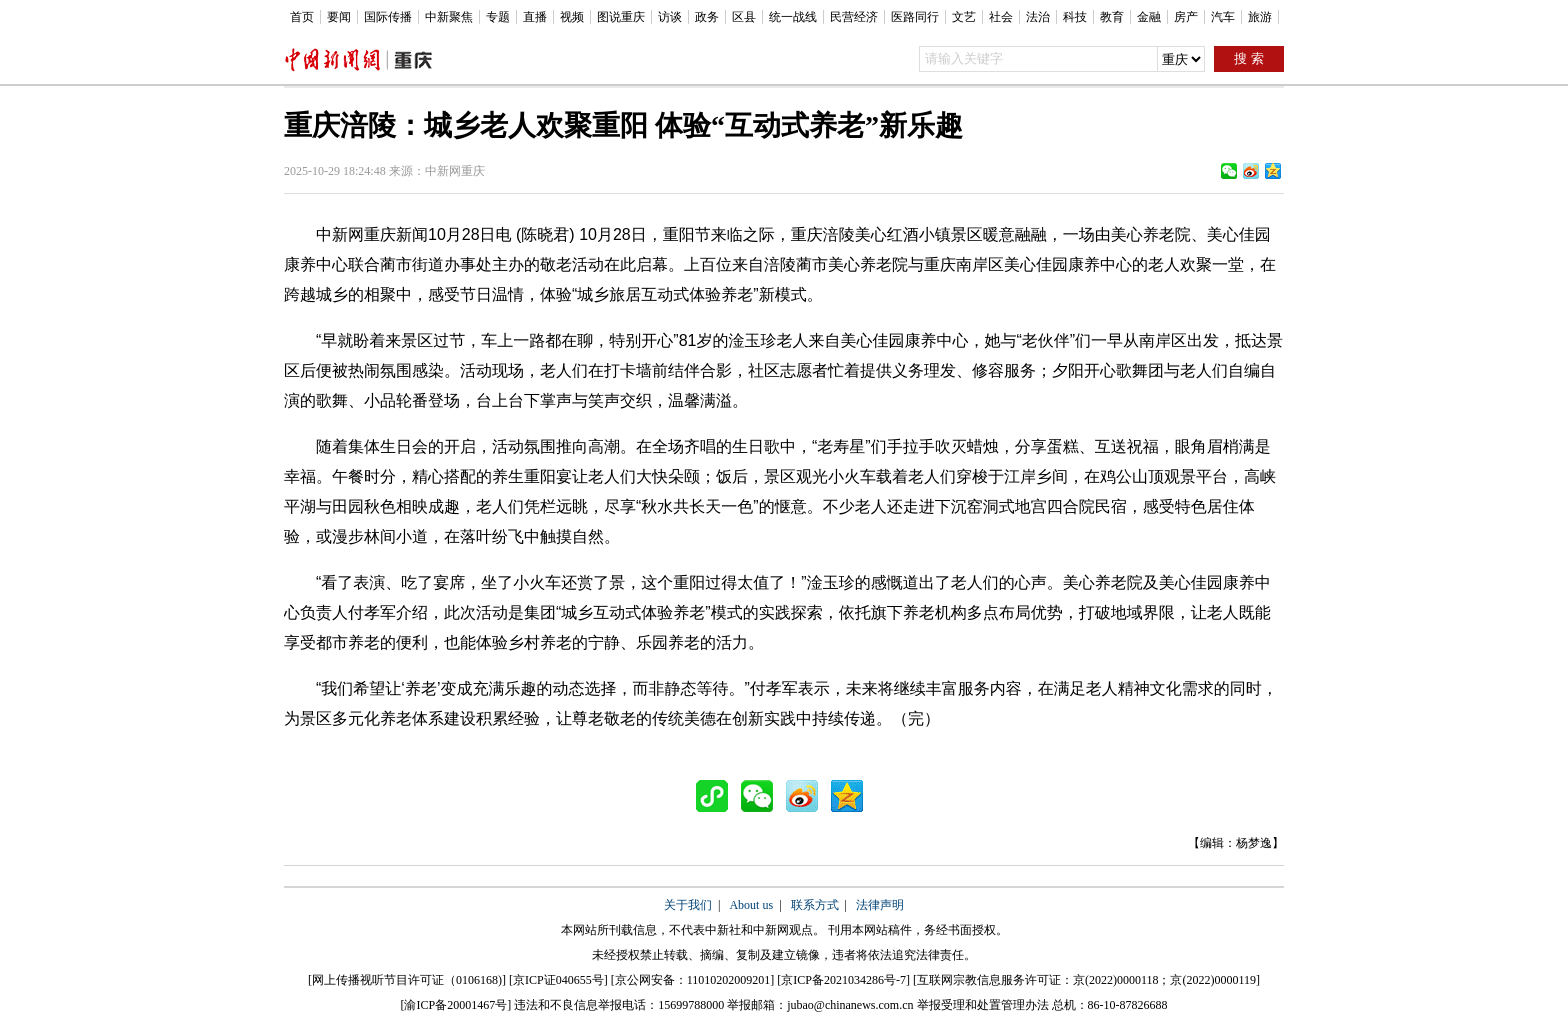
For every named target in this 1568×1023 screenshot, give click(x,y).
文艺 (964, 17)
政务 (707, 17)
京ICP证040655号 (558, 980)
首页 (302, 17)
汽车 (1223, 17)
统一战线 (793, 17)
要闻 (339, 17)
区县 (744, 17)
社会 (1001, 17)
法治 (1038, 17)
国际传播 (388, 17)
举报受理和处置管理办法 (983, 1005)
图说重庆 (621, 17)
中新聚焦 (449, 17)
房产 (1186, 17)
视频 (572, 17)
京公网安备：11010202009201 (693, 980)
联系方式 (815, 905)
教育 (1112, 17)
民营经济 (854, 17)
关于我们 (688, 905)
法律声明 (880, 905)
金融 (1149, 17)
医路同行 (915, 17)
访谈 (670, 17)
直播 (535, 17)
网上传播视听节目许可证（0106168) (407, 980)
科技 (1075, 17)
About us (751, 905)
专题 (498, 17)
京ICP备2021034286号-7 (843, 980)
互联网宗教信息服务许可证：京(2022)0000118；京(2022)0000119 (1086, 980)
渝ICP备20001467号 (455, 1005)
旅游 (1260, 17)
